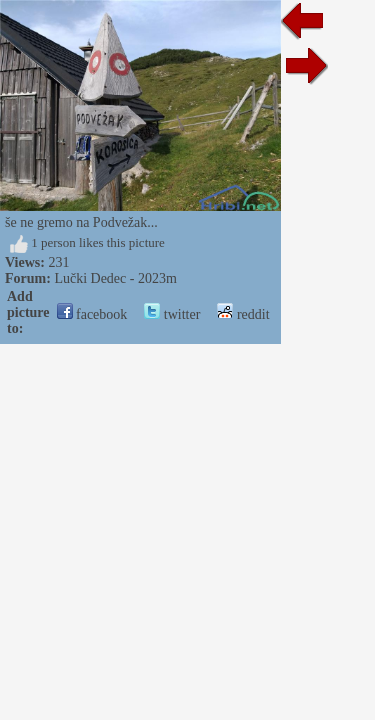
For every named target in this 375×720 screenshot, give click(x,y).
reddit (243, 314)
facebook (92, 314)
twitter (172, 314)
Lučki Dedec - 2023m (115, 278)
